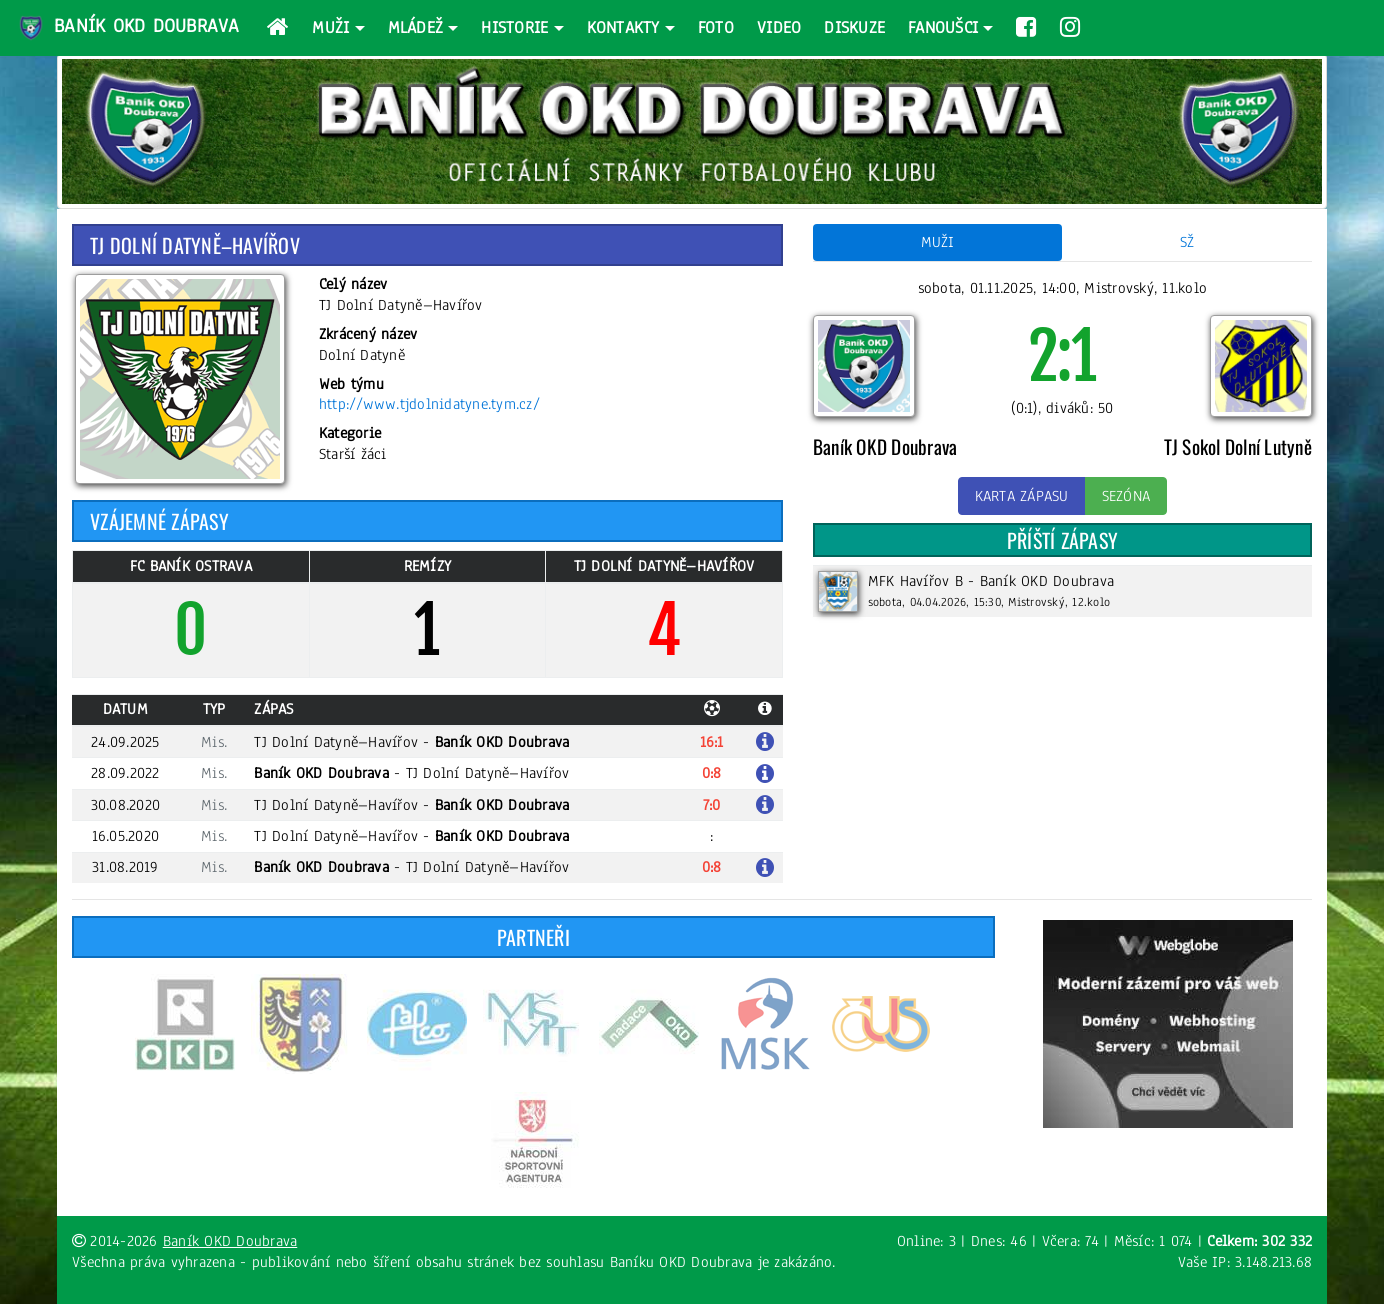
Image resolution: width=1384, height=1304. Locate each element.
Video (779, 27)
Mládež (416, 27)
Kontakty (623, 27)
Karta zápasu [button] (1022, 496)
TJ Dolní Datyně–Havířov (336, 742)
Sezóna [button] (1126, 496)
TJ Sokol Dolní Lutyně (1238, 446)
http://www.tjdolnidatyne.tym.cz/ (429, 404)
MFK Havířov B (915, 581)
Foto (716, 27)
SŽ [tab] (1187, 242)
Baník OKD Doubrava (128, 28)
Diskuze (854, 27)
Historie (514, 27)
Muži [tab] (938, 242)
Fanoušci (943, 27)
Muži (330, 27)
